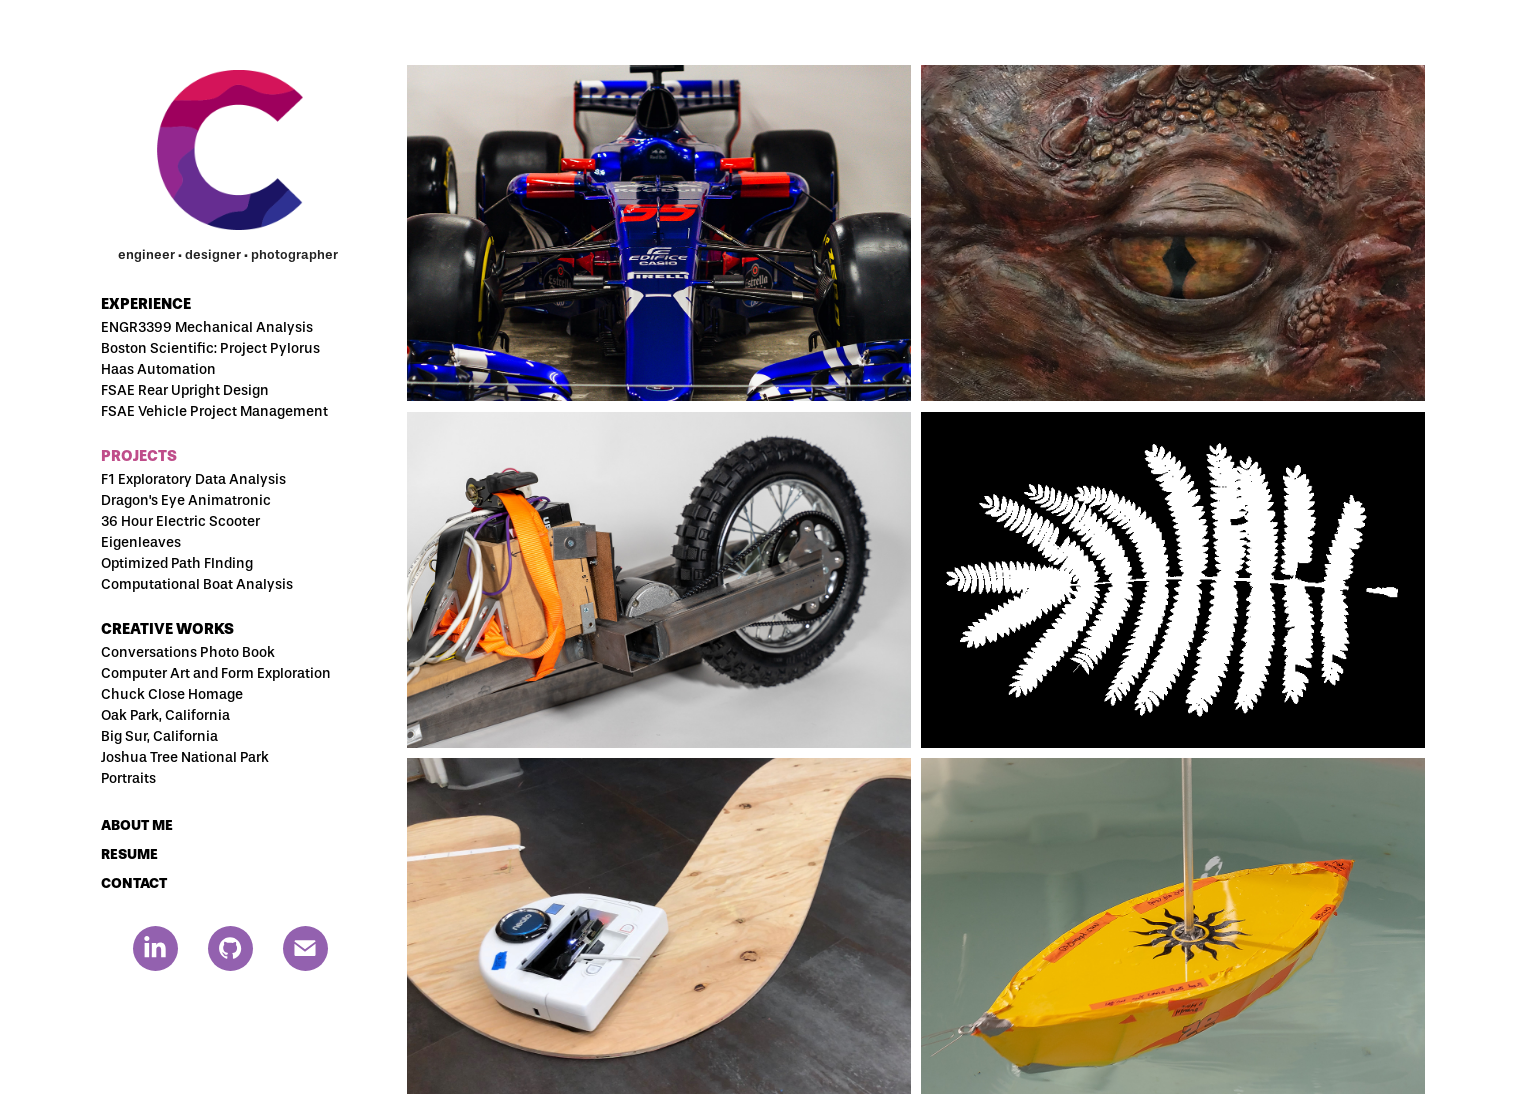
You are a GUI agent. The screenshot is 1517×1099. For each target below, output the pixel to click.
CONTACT (134, 883)
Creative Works (167, 629)
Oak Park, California (165, 715)
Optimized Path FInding (177, 563)
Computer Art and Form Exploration (216, 673)
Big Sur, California (159, 736)
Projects (139, 456)
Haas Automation (158, 369)
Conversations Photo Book (188, 652)
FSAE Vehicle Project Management (214, 411)
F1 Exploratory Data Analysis (193, 479)
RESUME (129, 854)
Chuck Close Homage (172, 694)
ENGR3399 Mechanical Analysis (207, 327)
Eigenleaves (141, 542)
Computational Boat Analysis (197, 584)
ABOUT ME (137, 825)
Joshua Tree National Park (185, 757)
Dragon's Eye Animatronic (186, 500)
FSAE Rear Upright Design (185, 390)
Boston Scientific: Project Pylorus (210, 348)
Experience (146, 304)
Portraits (128, 778)
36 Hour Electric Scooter (180, 521)
